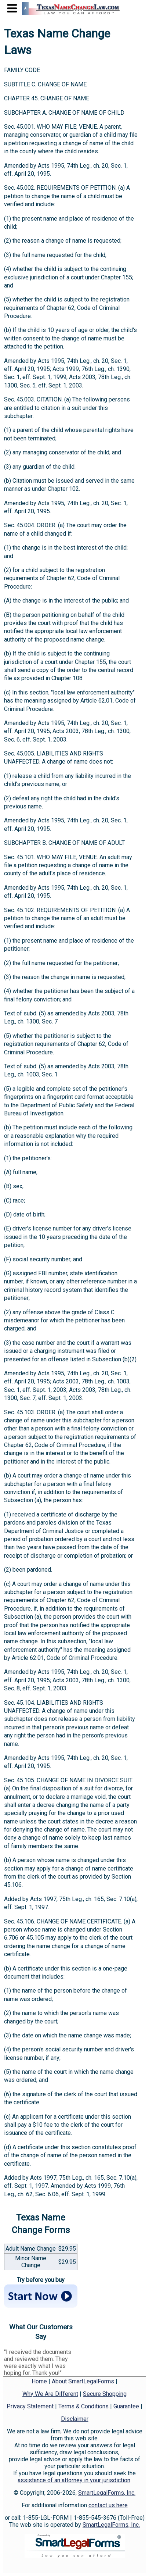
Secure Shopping (105, 2393)
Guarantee (126, 2406)
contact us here (108, 2505)
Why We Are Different (50, 2393)
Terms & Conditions (83, 2406)
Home (39, 2381)
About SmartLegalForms (83, 2381)
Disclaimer (74, 2418)
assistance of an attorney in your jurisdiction (74, 2480)
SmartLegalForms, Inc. (106, 2492)
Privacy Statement (30, 2406)
